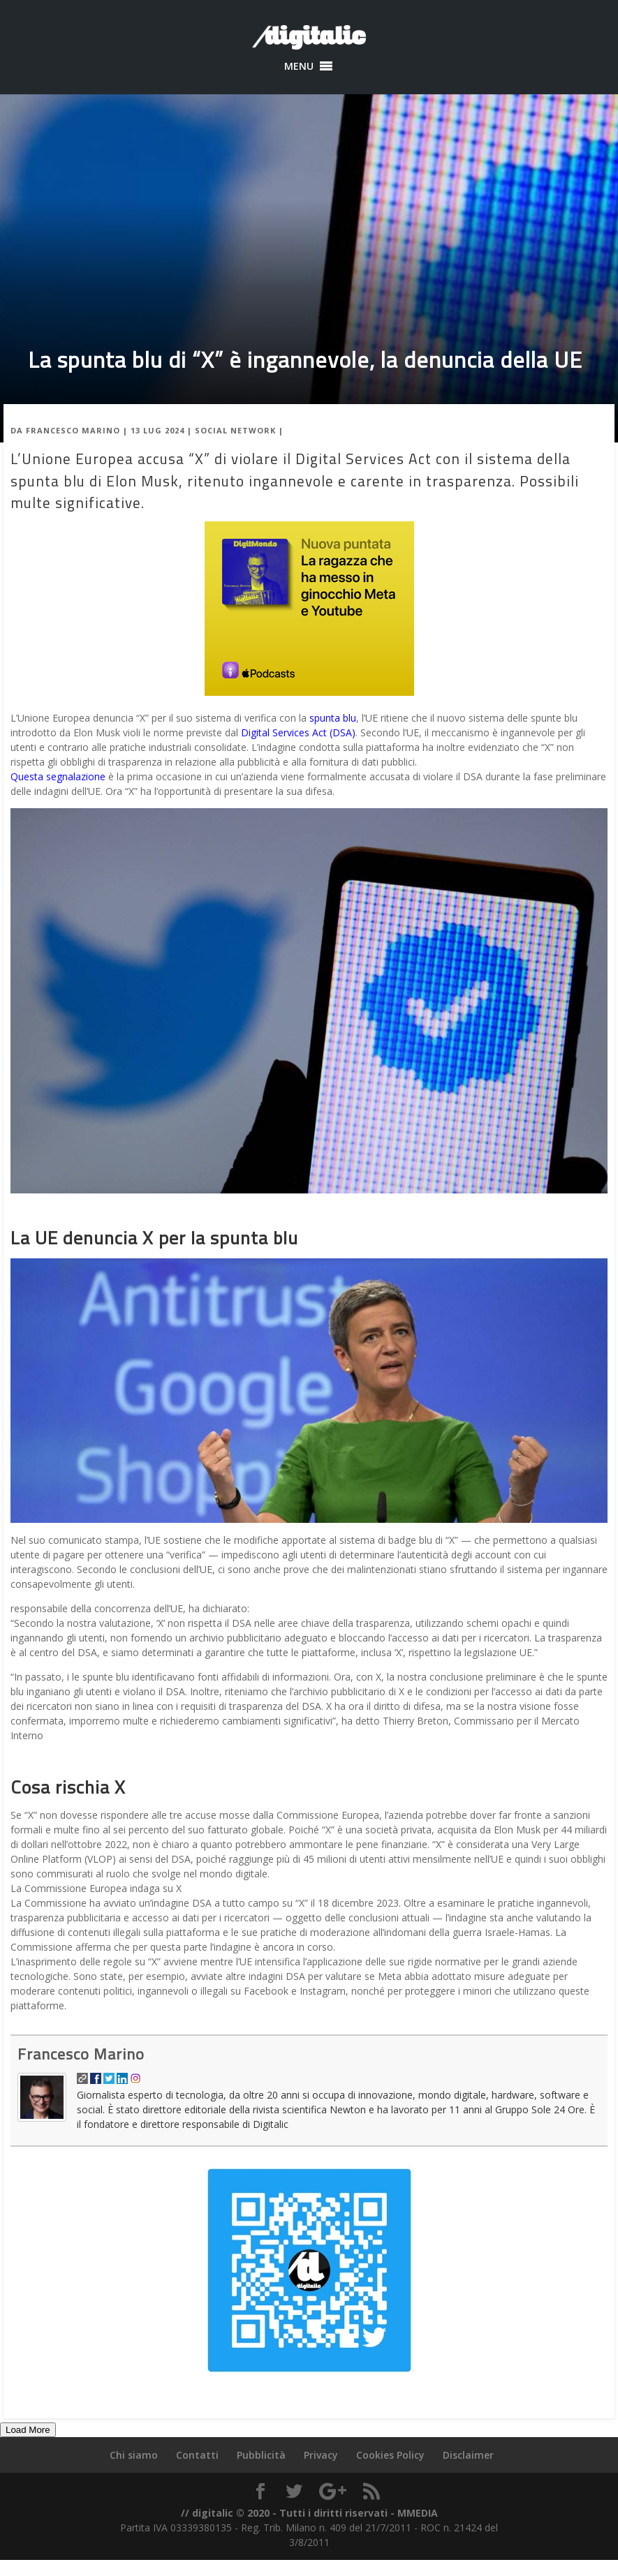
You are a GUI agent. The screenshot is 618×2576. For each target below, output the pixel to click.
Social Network (235, 430)
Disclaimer (468, 2455)
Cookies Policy (390, 2455)
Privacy (321, 2455)
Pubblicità (261, 2455)
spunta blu (332, 717)
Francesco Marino (73, 430)
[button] (299, 66)
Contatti (197, 2455)
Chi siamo (134, 2455)
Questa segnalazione (57, 776)
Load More (28, 2430)
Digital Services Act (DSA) (298, 732)
